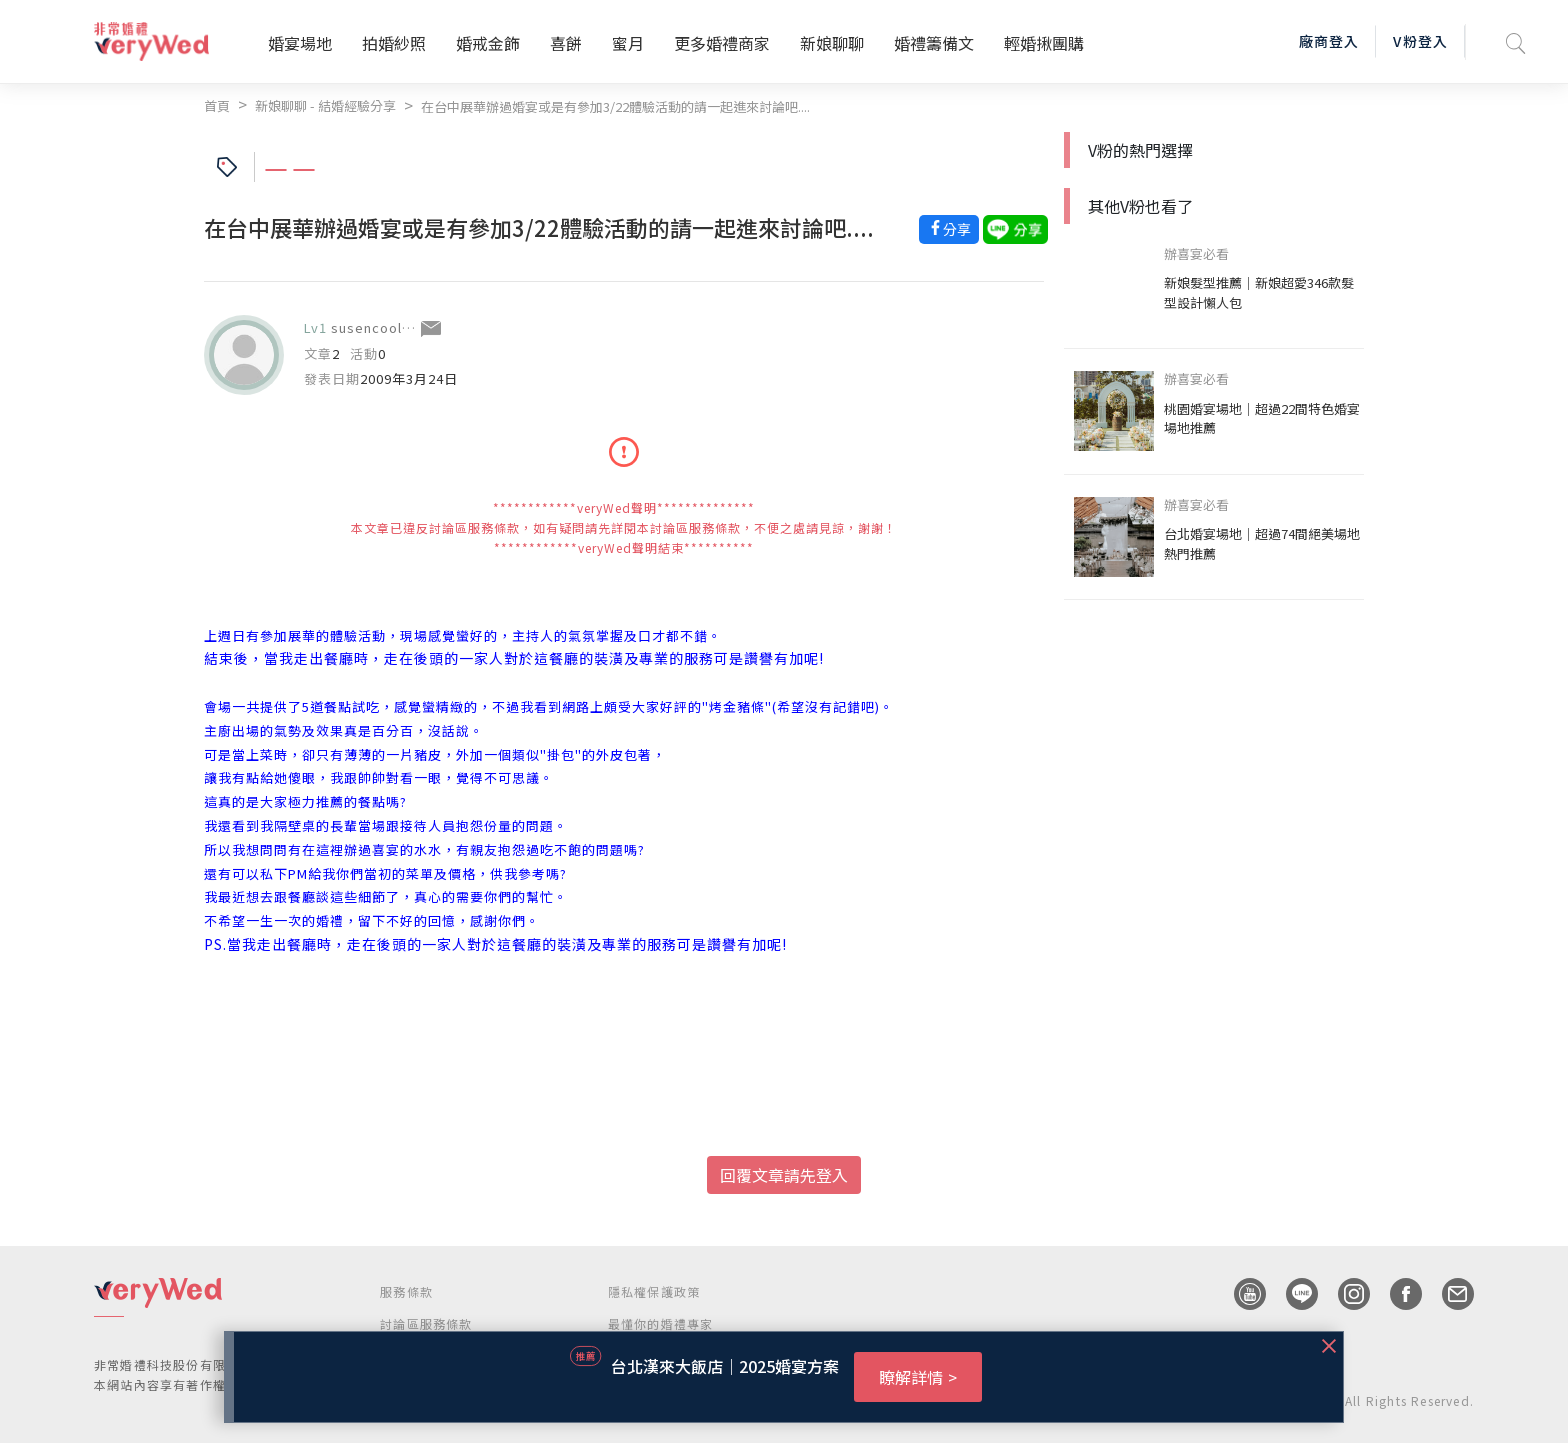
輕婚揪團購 (1044, 43)
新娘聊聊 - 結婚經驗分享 (325, 105)
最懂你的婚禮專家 (661, 1323)
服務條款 (406, 1291)
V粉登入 (1420, 41)
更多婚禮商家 (722, 43)
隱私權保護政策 (654, 1291)
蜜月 (628, 43)
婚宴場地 (300, 43)
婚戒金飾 (488, 43)
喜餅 (566, 43)
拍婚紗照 (394, 43)
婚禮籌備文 (934, 43)
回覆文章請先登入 (784, 1175)
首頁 (217, 105)
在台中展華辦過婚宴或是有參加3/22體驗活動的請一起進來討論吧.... (615, 106)
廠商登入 (1329, 41)
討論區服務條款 (426, 1323)
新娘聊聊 (832, 43)
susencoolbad (379, 327)
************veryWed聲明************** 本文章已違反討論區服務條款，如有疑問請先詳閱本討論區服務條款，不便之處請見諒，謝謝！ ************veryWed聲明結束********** (624, 528)
